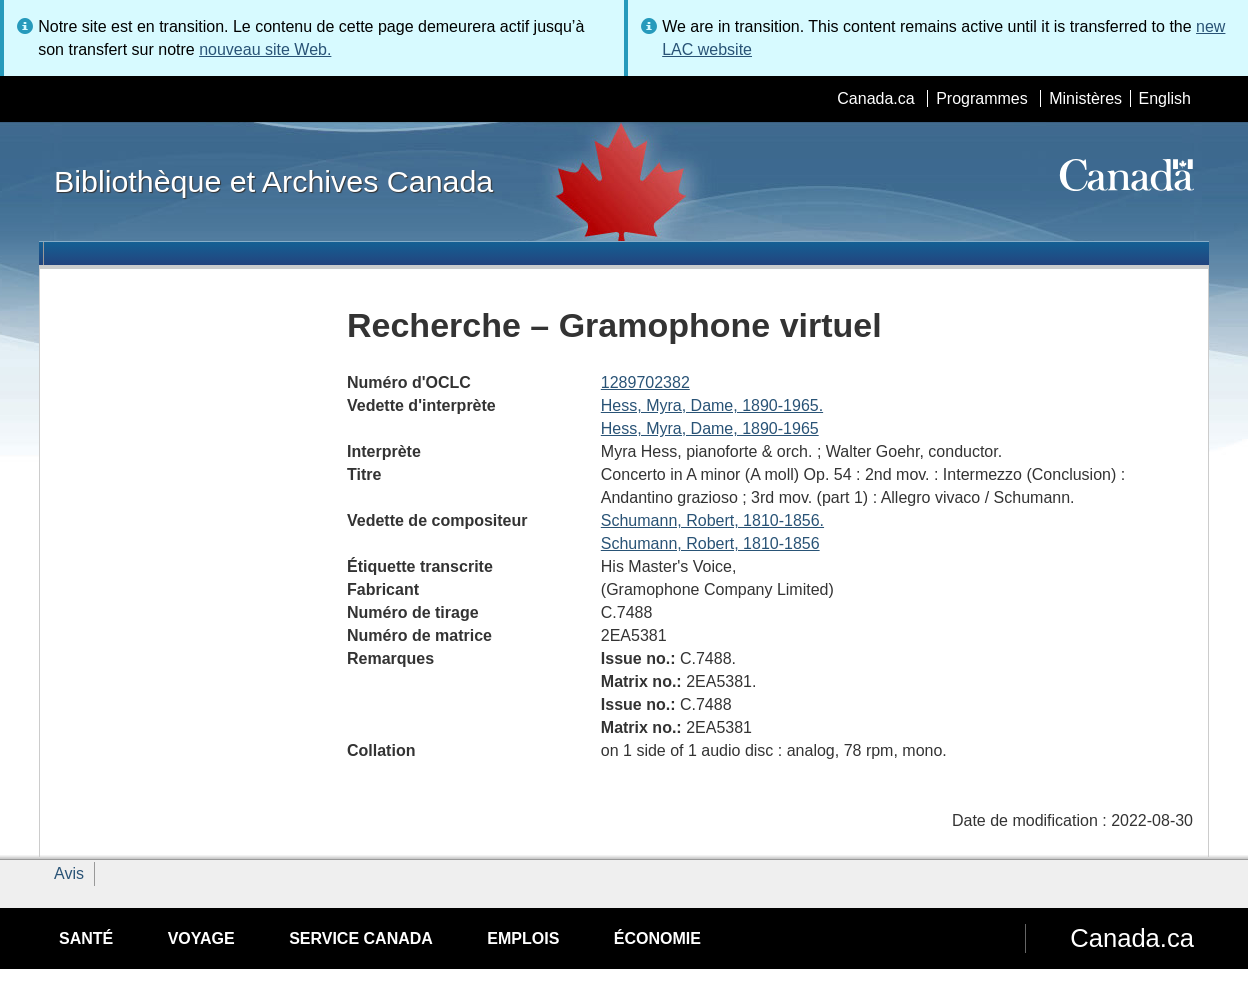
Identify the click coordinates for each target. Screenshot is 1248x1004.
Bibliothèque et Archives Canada (273, 181)
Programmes (982, 98)
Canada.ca (875, 98)
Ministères (1085, 98)
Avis (69, 873)
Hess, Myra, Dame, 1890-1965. (712, 405)
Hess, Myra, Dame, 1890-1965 (710, 428)
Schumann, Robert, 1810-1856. (712, 520)
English (1165, 98)
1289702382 (645, 382)
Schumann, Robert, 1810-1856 (710, 543)
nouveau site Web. (265, 49)
